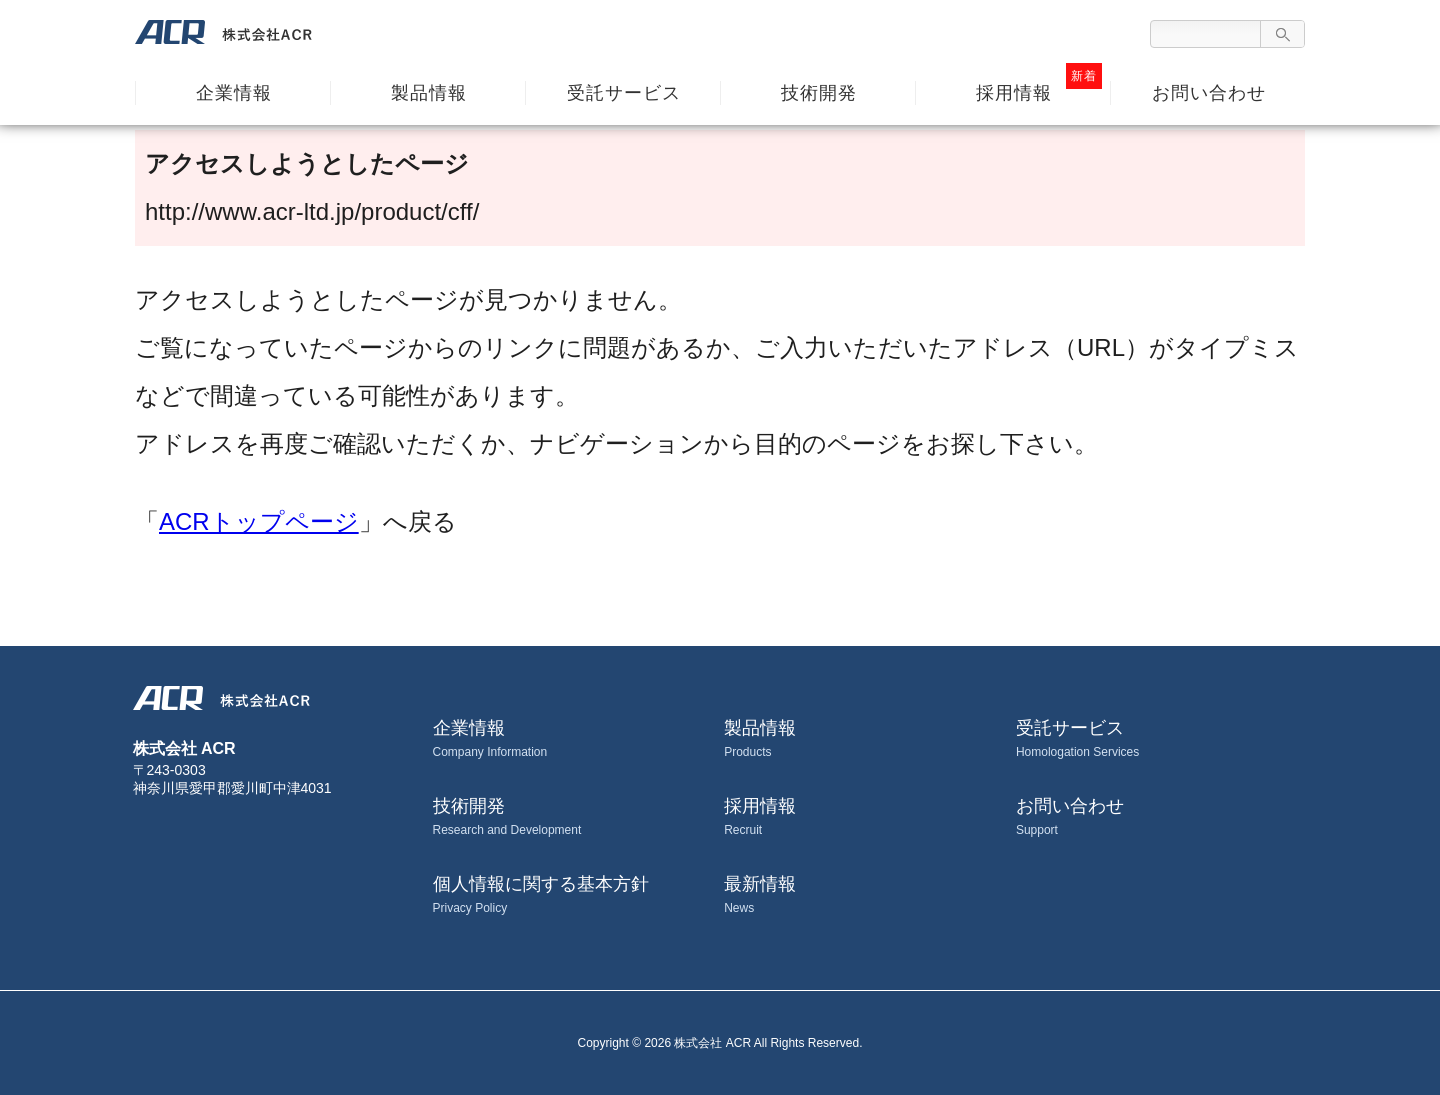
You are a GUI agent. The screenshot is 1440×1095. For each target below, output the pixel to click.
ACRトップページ (259, 521)
